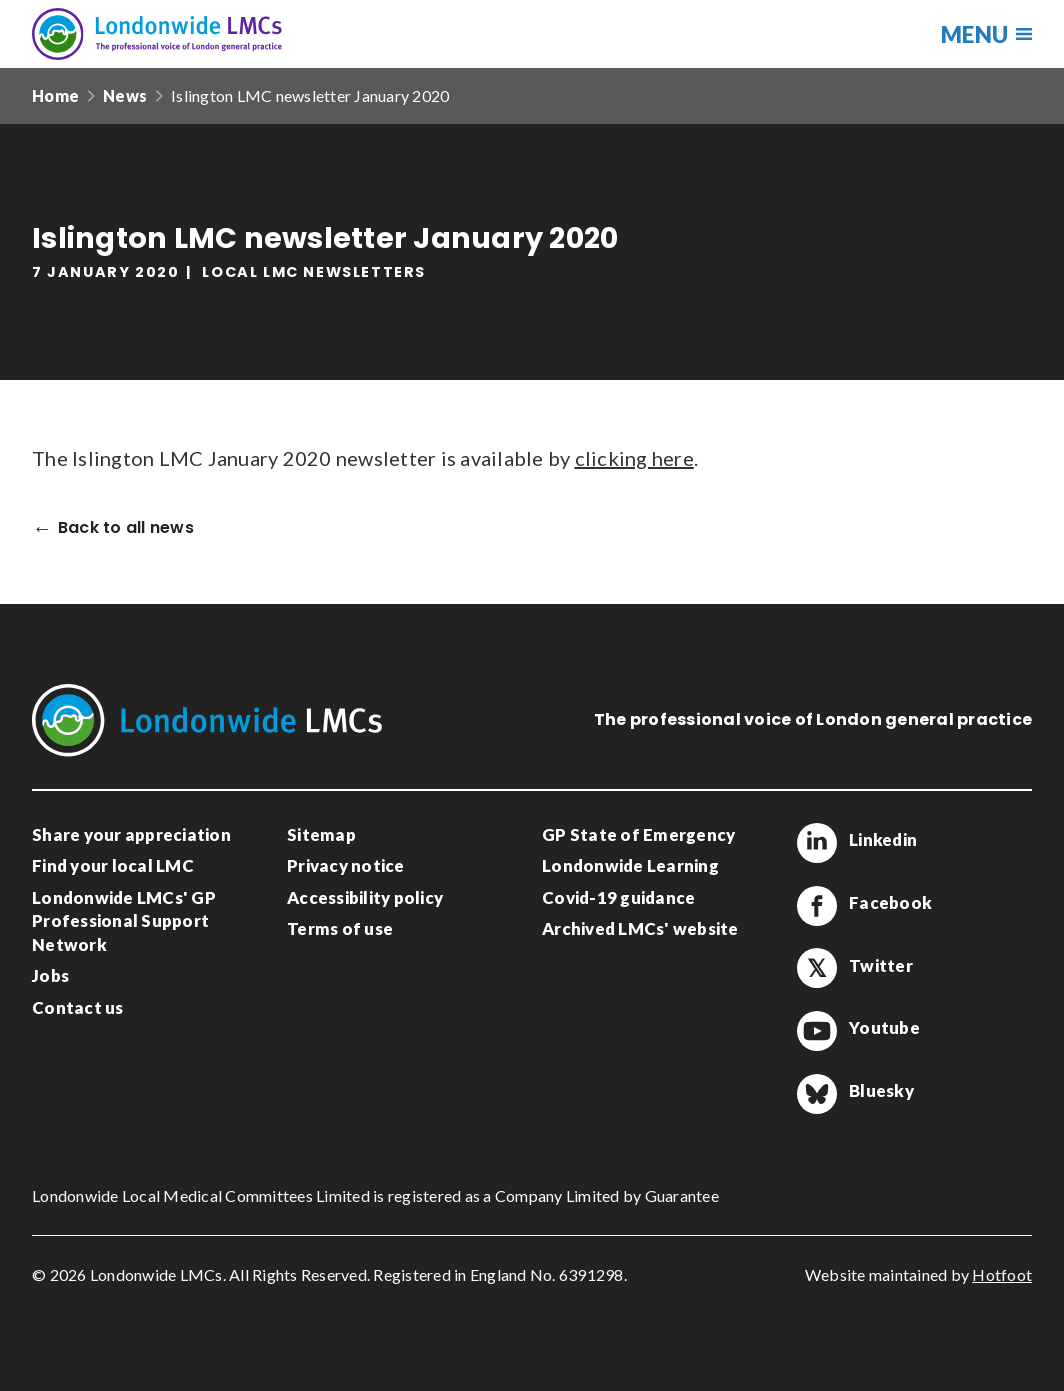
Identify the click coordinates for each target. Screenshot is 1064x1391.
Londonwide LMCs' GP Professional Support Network (124, 921)
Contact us (78, 1007)
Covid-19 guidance (618, 897)
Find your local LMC (113, 865)
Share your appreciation (131, 834)
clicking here (634, 458)
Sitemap (321, 834)
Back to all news (126, 528)
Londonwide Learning (630, 865)
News (125, 95)
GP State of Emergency (638, 834)
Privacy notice (346, 865)
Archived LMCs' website (640, 928)
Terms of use (340, 928)
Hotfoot (1002, 1274)
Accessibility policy (365, 897)
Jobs (50, 975)
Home (55, 95)
